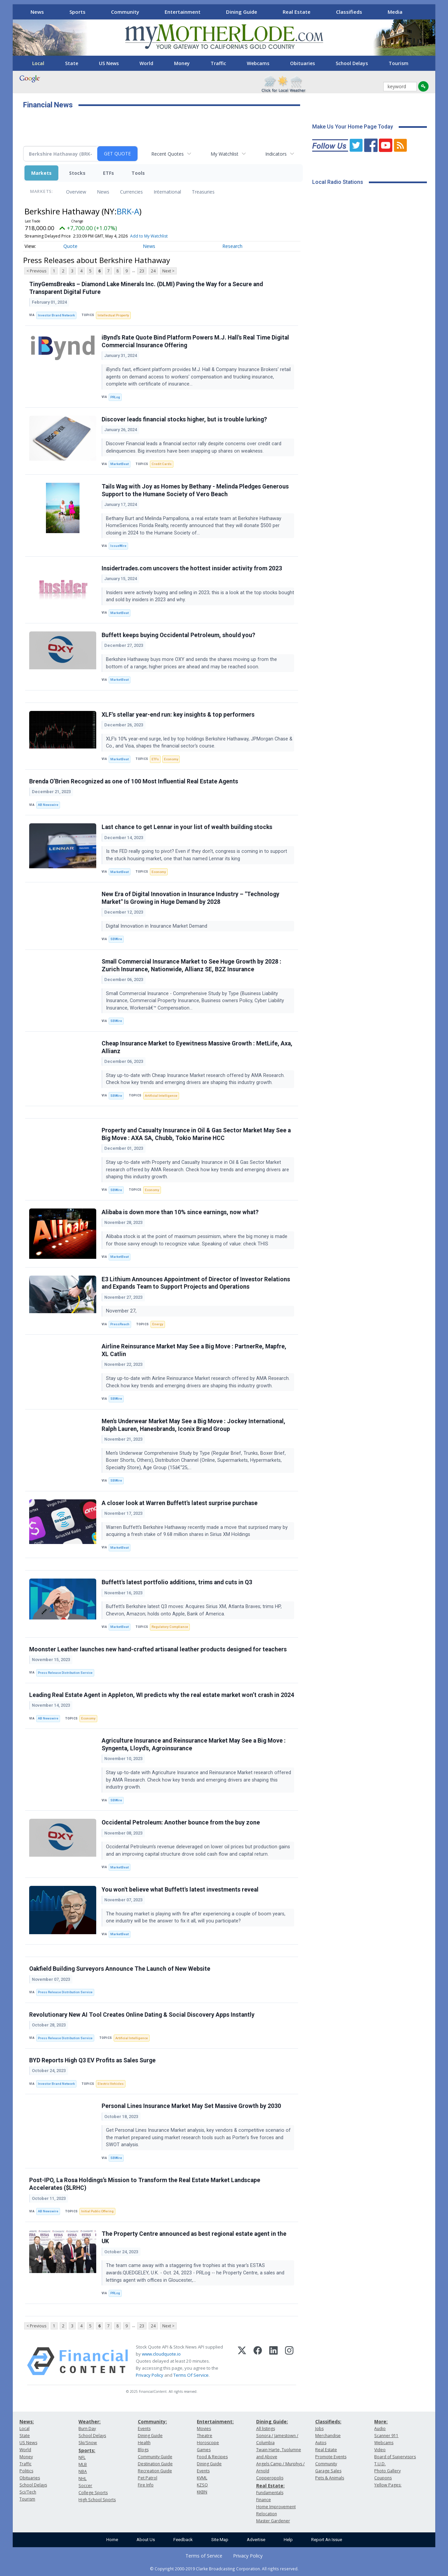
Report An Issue (326, 2539)
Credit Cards (162, 464)
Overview (76, 192)
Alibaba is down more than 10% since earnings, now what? (180, 1212)
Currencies (131, 192)
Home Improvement (276, 2507)
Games (204, 2450)
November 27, (122, 1311)
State (71, 63)
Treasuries (203, 192)
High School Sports (97, 2500)
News (37, 11)
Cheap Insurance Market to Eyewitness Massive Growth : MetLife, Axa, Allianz (197, 1047)
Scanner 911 (386, 2435)
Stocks (77, 173)
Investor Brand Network (56, 315)
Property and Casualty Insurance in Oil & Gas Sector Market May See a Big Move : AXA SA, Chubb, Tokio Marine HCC (196, 1134)
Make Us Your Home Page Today (352, 126)
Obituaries (302, 63)
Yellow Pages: (387, 2485)
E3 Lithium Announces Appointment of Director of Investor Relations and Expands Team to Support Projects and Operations (196, 1283)
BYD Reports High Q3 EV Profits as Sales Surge (92, 2060)
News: (26, 2421)
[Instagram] (289, 2361)
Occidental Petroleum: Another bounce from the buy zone (181, 1822)
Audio (380, 2428)
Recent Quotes (167, 154)
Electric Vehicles (111, 2083)
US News (109, 63)
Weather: (89, 2421)
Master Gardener (273, 2521)
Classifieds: (328, 2421)
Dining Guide (241, 11)
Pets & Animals (329, 2478)
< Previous (36, 271)
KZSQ (202, 2485)
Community (125, 11)
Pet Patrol (147, 2478)
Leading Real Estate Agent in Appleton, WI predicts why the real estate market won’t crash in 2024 (161, 1695)
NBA (82, 2471)
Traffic (218, 63)
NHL (82, 2478)
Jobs (319, 2428)
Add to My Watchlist (149, 236)
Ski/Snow (87, 2442)
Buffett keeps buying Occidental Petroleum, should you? (178, 635)
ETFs (108, 173)
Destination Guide (155, 2464)
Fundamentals (269, 2492)
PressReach (119, 1324)
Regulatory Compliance (170, 1627)
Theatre (204, 2435)
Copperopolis (269, 2478)
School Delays (352, 63)
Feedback (183, 2539)
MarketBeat (119, 464)
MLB (82, 2464)
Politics (26, 2471)
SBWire (116, 939)
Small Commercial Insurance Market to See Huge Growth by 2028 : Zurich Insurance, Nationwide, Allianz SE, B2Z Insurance (191, 965)
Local (38, 63)
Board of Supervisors (395, 2457)
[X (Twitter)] (242, 2361)
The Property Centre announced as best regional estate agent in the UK (194, 2237)
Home (112, 2539)
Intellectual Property (113, 315)
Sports (77, 11)
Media (395, 11)
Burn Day (87, 2428)
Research (232, 246)
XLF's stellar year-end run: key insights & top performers (178, 714)
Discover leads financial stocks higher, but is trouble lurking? (184, 419)
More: (381, 2421)
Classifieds (349, 11)
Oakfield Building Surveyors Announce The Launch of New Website (119, 1968)
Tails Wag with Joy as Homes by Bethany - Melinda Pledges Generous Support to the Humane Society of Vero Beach (195, 490)
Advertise (256, 2539)
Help (288, 2539)
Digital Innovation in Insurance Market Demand (157, 926)
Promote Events (330, 2457)
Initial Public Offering (97, 2211)
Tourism (398, 63)
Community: (152, 2421)
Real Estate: (270, 2485)
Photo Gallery (387, 2471)
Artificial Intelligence (161, 1095)
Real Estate (297, 11)
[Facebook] (258, 2361)
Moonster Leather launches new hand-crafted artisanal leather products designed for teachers (158, 1649)
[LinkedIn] (273, 2361)
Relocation (266, 2514)
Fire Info (146, 2485)
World (146, 63)
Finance (263, 2500)
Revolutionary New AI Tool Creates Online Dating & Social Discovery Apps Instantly (142, 2014)
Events (144, 2428)
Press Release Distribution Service (65, 1673)
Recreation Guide (155, 2471)
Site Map (219, 2539)
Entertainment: (215, 2421)
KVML (202, 2478)
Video (380, 2450)
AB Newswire (48, 805)
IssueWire (118, 546)
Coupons (383, 2478)
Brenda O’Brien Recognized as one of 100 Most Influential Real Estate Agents (133, 781)
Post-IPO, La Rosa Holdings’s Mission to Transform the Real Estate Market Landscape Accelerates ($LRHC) (144, 2184)
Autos (320, 2442)
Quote (70, 246)
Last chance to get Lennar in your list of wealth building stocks (187, 827)
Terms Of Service (191, 2375)
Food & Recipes (212, 2457)
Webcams (258, 63)
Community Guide (155, 2457)
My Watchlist (224, 154)
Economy (171, 759)
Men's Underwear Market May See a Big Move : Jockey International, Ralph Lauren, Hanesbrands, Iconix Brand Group (193, 1425)
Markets (41, 173)
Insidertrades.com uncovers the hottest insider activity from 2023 (192, 568)
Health (144, 2442)
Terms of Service (203, 2556)
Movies (204, 2428)
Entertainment (183, 11)
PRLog (115, 397)
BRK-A (128, 211)
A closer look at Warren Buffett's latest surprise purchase (180, 1503)
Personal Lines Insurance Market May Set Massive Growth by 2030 (191, 2106)
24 (153, 271)
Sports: (86, 2450)
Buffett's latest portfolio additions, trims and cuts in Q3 (177, 1582)
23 (141, 271)
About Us (145, 2539)
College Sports (93, 2492)
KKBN (202, 2492)
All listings (265, 2428)
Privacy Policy (149, 2375)
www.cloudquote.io (161, 2354)
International (167, 192)
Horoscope (208, 2442)
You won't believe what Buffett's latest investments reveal (180, 1889)
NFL (82, 2457)
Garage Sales (328, 2471)
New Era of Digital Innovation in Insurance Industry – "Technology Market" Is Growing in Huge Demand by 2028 (190, 898)
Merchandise (328, 2435)
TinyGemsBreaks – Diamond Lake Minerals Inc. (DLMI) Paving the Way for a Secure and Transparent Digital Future (146, 288)
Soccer (85, 2485)
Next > (168, 271)
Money (182, 63)
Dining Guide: (272, 2421)
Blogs (143, 2450)
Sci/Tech (27, 2492)
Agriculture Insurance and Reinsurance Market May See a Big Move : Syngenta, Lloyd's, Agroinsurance (194, 1744)
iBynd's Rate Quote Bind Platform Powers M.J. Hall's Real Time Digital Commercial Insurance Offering (195, 341)
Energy (157, 1324)
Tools (138, 173)
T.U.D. (380, 2464)
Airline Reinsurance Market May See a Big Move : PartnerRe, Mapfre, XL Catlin (194, 1350)
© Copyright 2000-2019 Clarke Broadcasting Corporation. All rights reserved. (224, 2568)
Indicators (276, 154)
